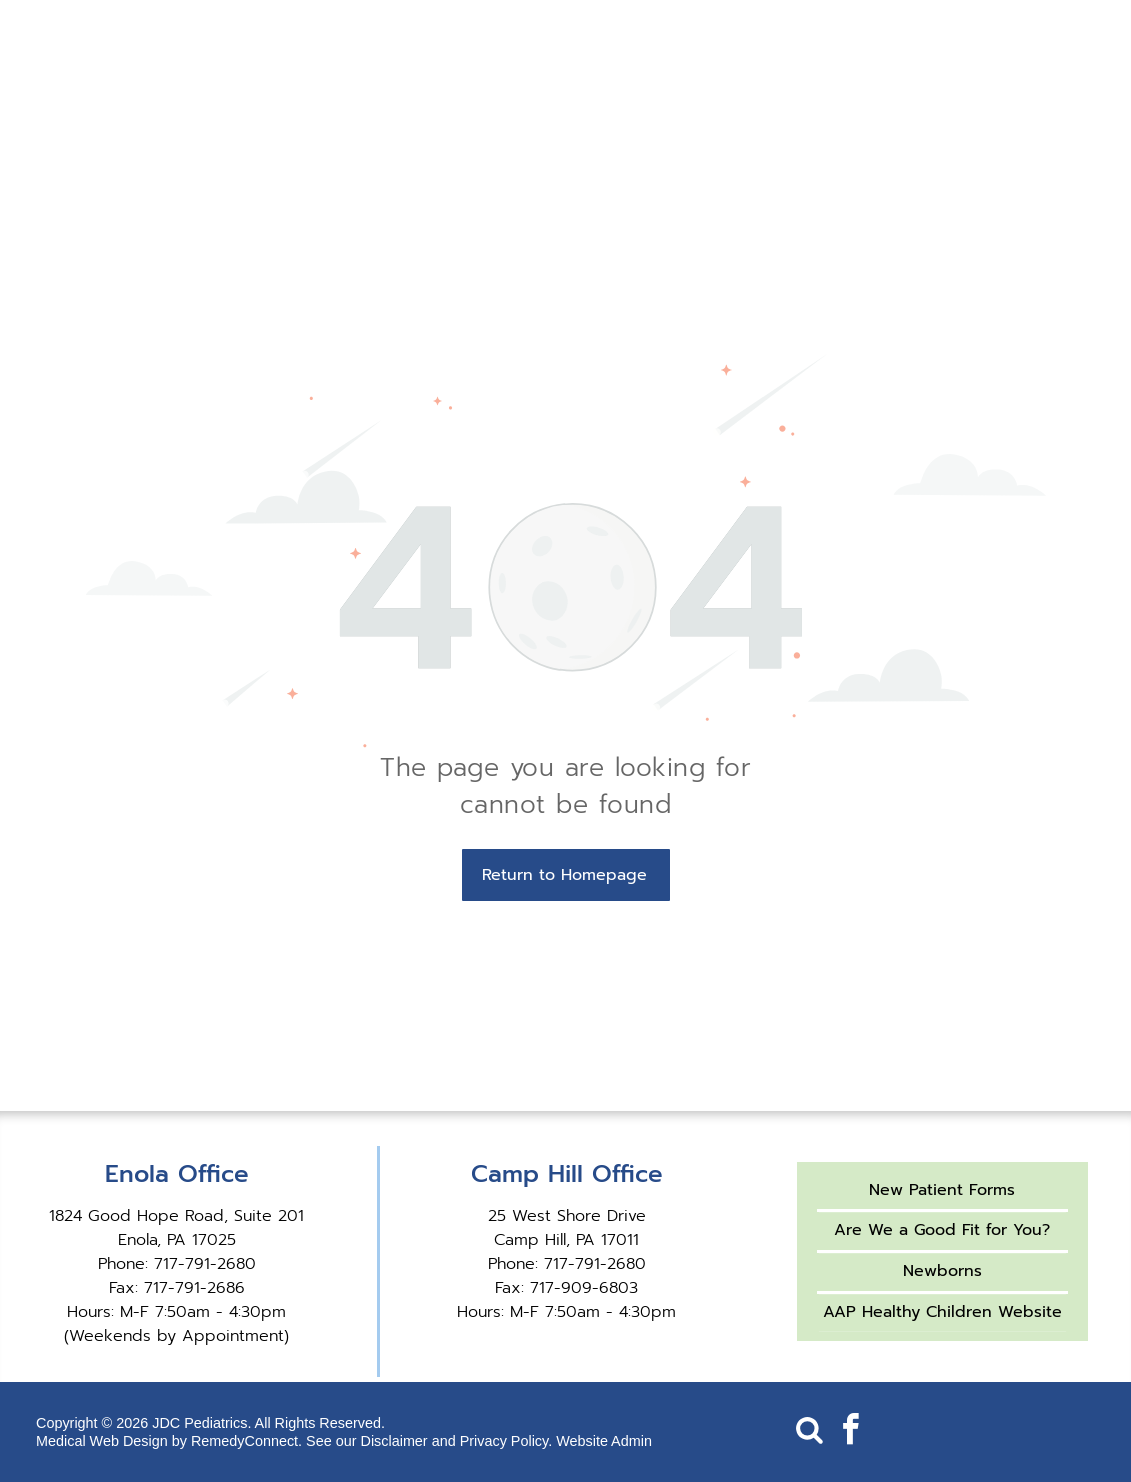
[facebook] (851, 1432)
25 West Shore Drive (567, 1216)
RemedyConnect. (246, 1441)
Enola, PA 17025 (177, 1240)
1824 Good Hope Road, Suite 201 (176, 1216)
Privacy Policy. (506, 1441)
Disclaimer (394, 1441)
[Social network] (810, 1432)
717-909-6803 (584, 1288)
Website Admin (604, 1441)
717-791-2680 (205, 1264)
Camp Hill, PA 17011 (566, 1240)
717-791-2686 (194, 1288)
